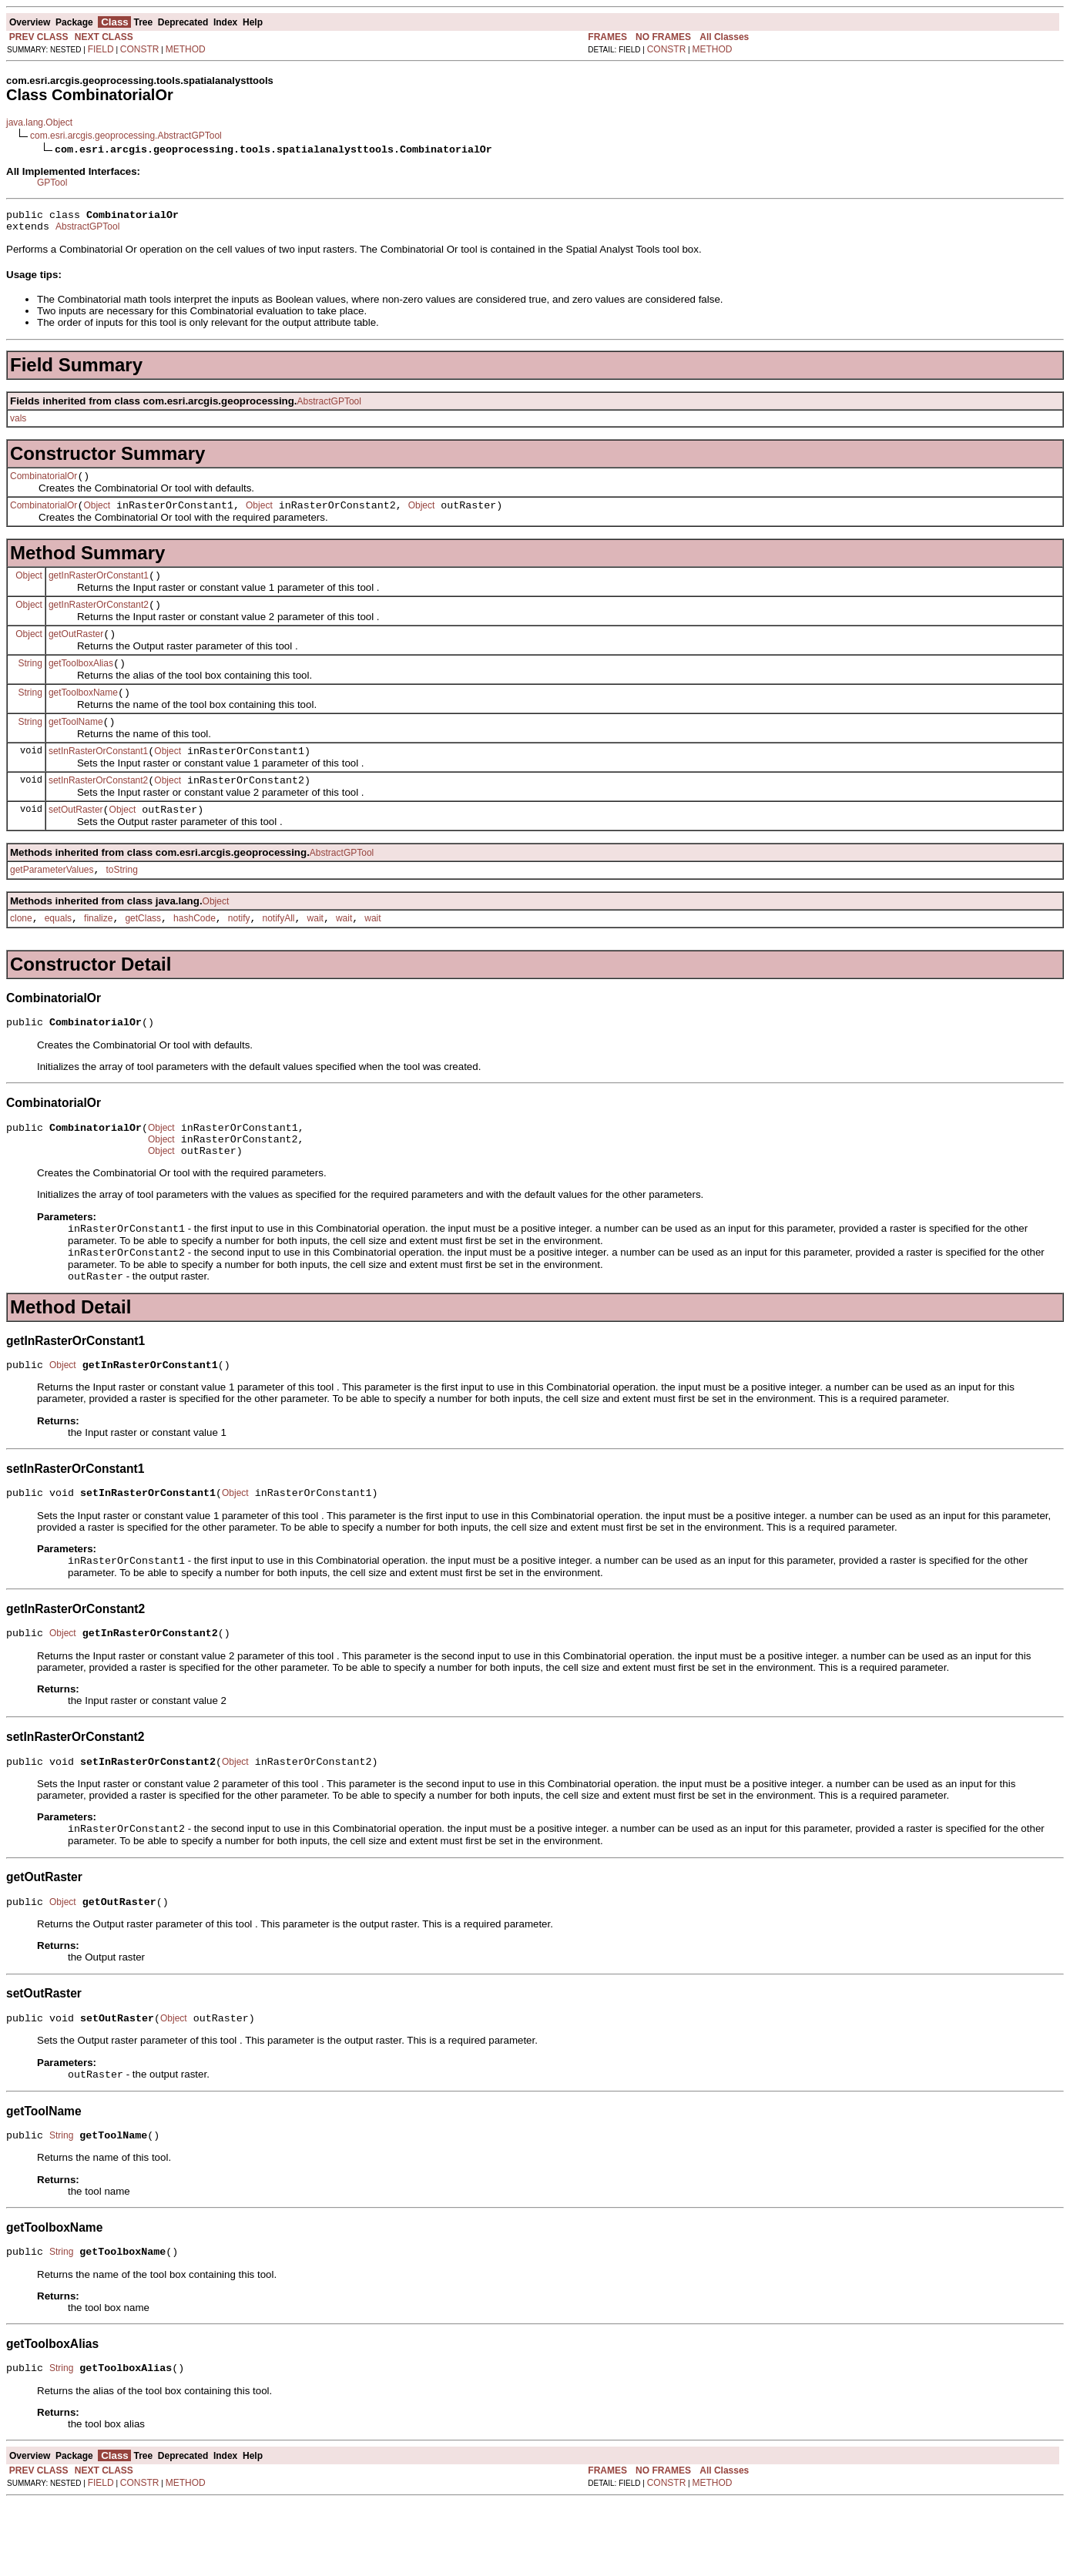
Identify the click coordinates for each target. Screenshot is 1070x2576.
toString (122, 902)
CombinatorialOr (43, 483)
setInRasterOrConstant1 (98, 776)
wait (315, 953)
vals (18, 423)
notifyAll (279, 953)
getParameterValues (52, 902)
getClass (143, 953)
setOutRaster (76, 839)
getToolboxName (83, 713)
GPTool (52, 182)
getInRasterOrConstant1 (99, 587)
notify (239, 953)
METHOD (186, 49)
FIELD (101, 49)
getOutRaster (76, 650)
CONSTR (139, 49)
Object (96, 514)
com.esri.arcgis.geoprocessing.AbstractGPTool (126, 135)
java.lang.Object (39, 122)
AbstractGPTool (87, 231)
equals (58, 953)
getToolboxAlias (81, 681)
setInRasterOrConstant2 (98, 808)
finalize (98, 953)
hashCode (194, 953)
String (30, 681)
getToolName (76, 745)
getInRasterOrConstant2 (99, 618)
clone (21, 953)
